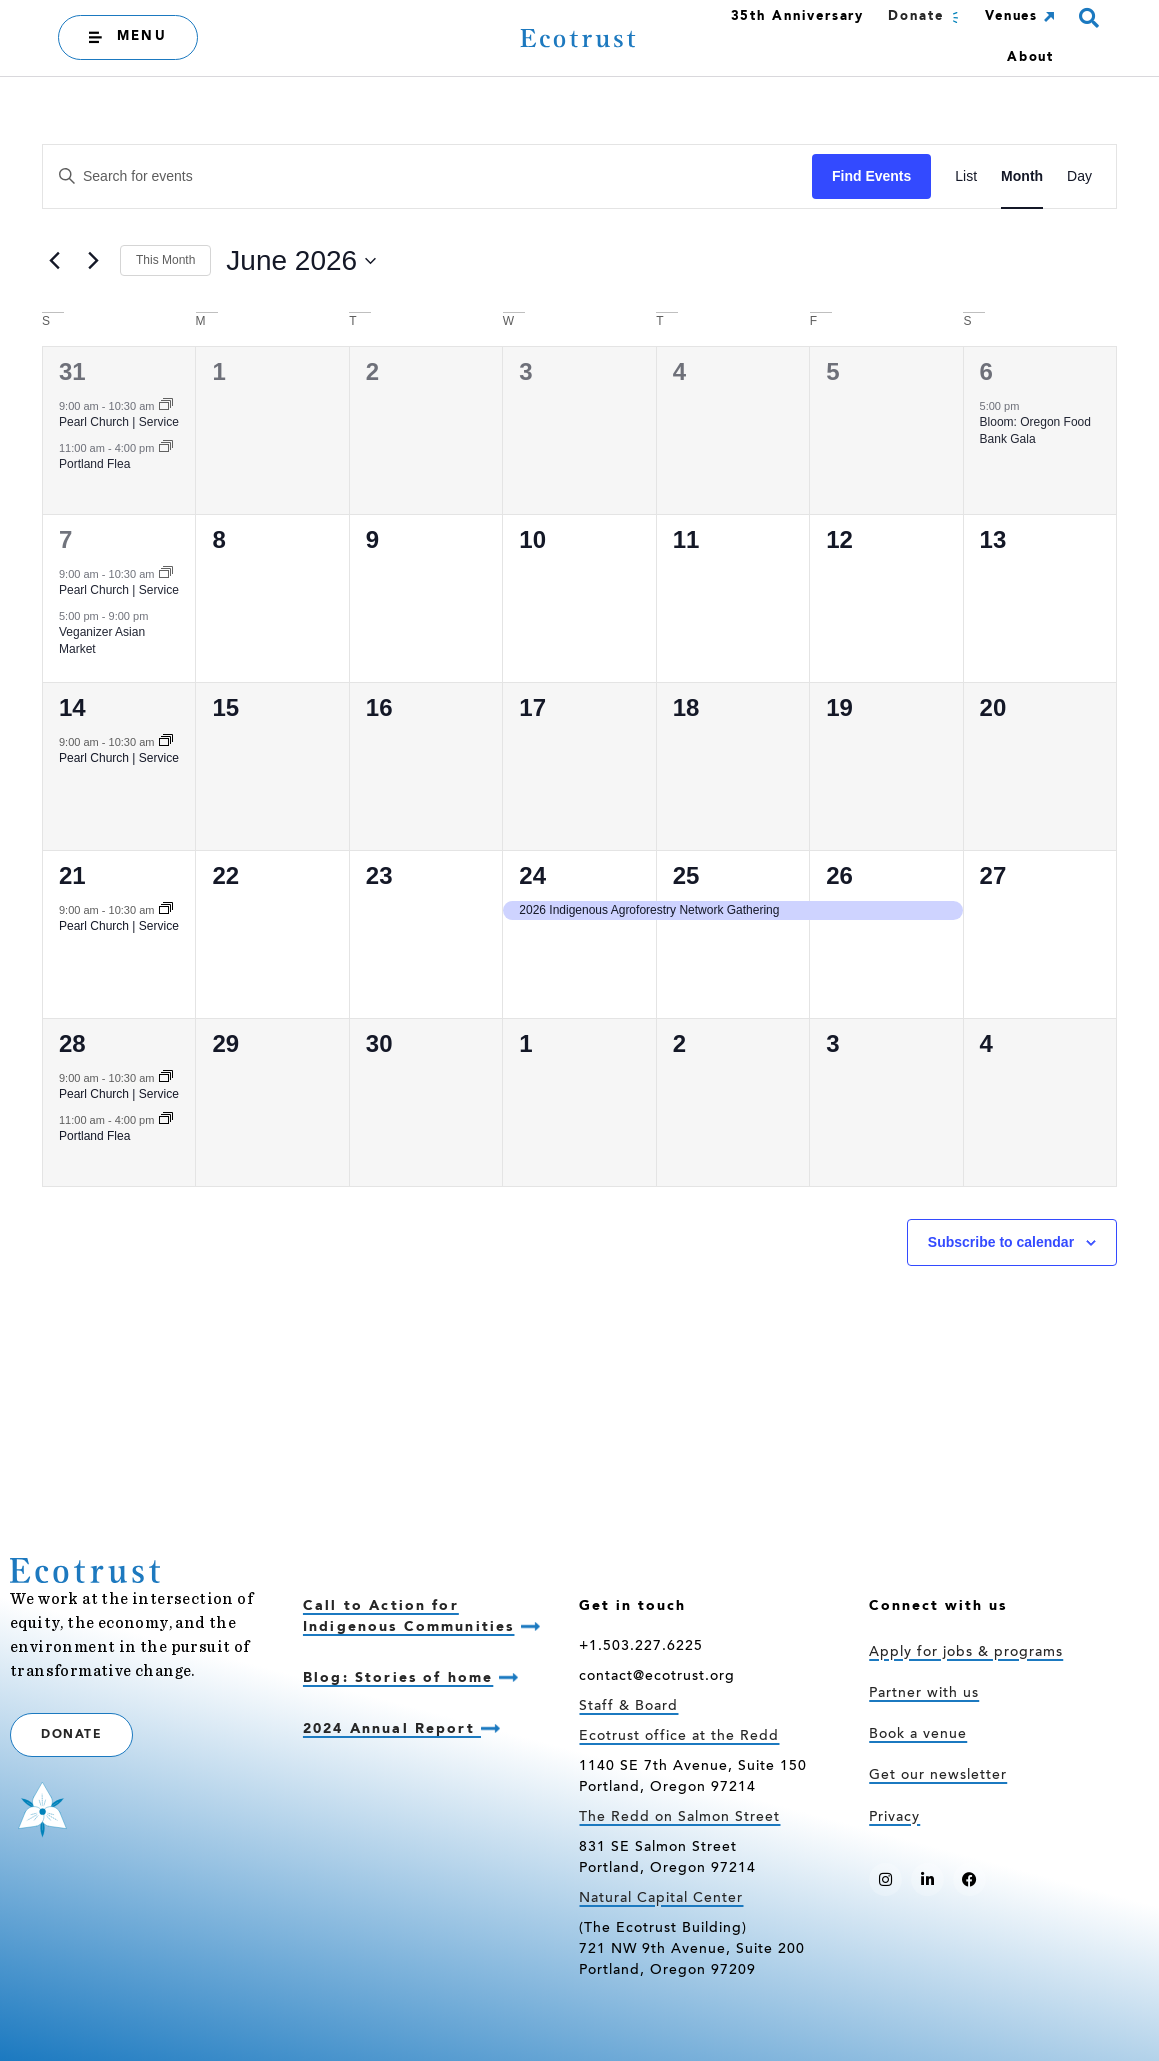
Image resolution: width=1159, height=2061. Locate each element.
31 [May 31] (72, 371)
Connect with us (938, 1606)
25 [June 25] (686, 875)
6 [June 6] (986, 371)
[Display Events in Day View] (1079, 176)
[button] (1088, 17)
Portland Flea (94, 464)
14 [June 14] (72, 707)
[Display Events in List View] (966, 176)
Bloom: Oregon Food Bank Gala (1035, 430)
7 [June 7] (65, 539)
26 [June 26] (839, 875)
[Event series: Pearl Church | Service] (166, 406)
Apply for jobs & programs (966, 1653)
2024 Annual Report (392, 1729)
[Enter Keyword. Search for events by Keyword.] (427, 176)
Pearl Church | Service (119, 422)
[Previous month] (54, 261)
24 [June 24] (532, 875)
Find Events (871, 176)
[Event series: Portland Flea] (166, 448)
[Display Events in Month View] (1022, 176)
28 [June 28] (72, 1043)
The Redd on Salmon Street (679, 1818)
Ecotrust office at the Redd (679, 1737)
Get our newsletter (938, 1776)
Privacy (894, 1818)
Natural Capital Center (661, 1899)
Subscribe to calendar (1001, 1242)
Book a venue (918, 1735)
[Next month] (93, 261)
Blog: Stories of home (398, 1678)
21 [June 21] (72, 875)
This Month (165, 260)
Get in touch (632, 1606)
